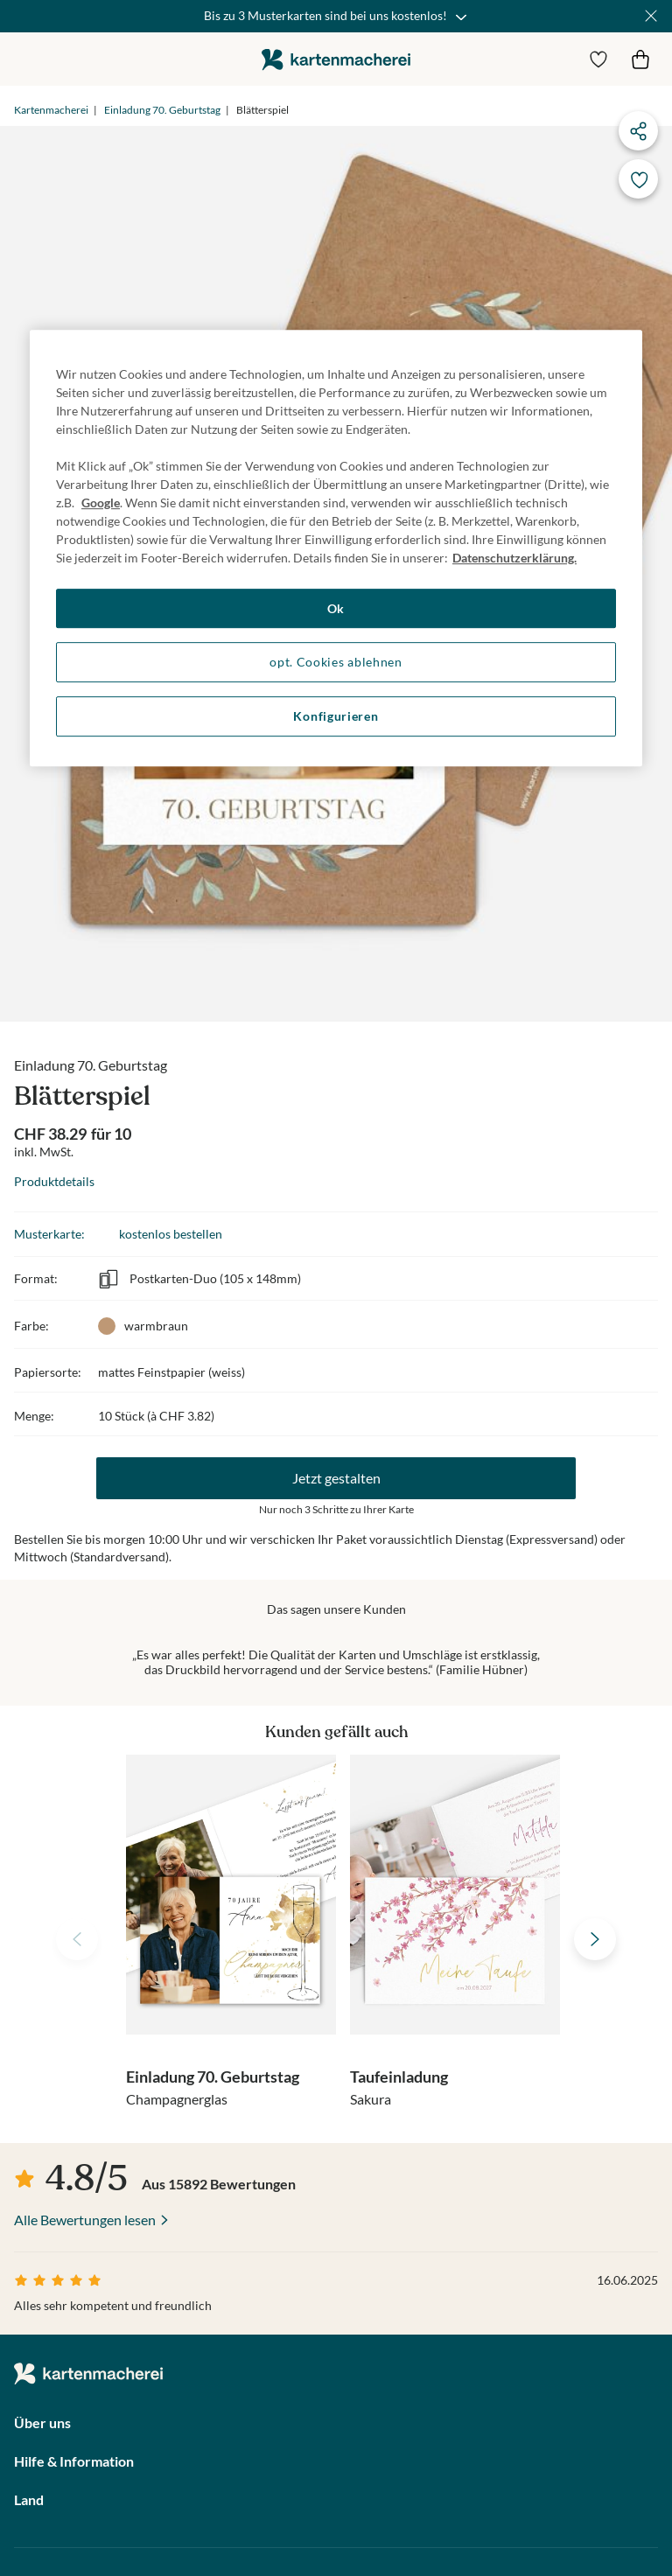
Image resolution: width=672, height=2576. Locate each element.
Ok (336, 608)
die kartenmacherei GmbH (336, 59)
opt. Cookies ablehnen (336, 662)
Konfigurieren (335, 716)
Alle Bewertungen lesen (85, 2219)
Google (100, 502)
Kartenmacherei (51, 109)
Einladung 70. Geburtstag (162, 109)
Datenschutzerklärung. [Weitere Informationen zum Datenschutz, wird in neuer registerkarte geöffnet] (514, 557)
